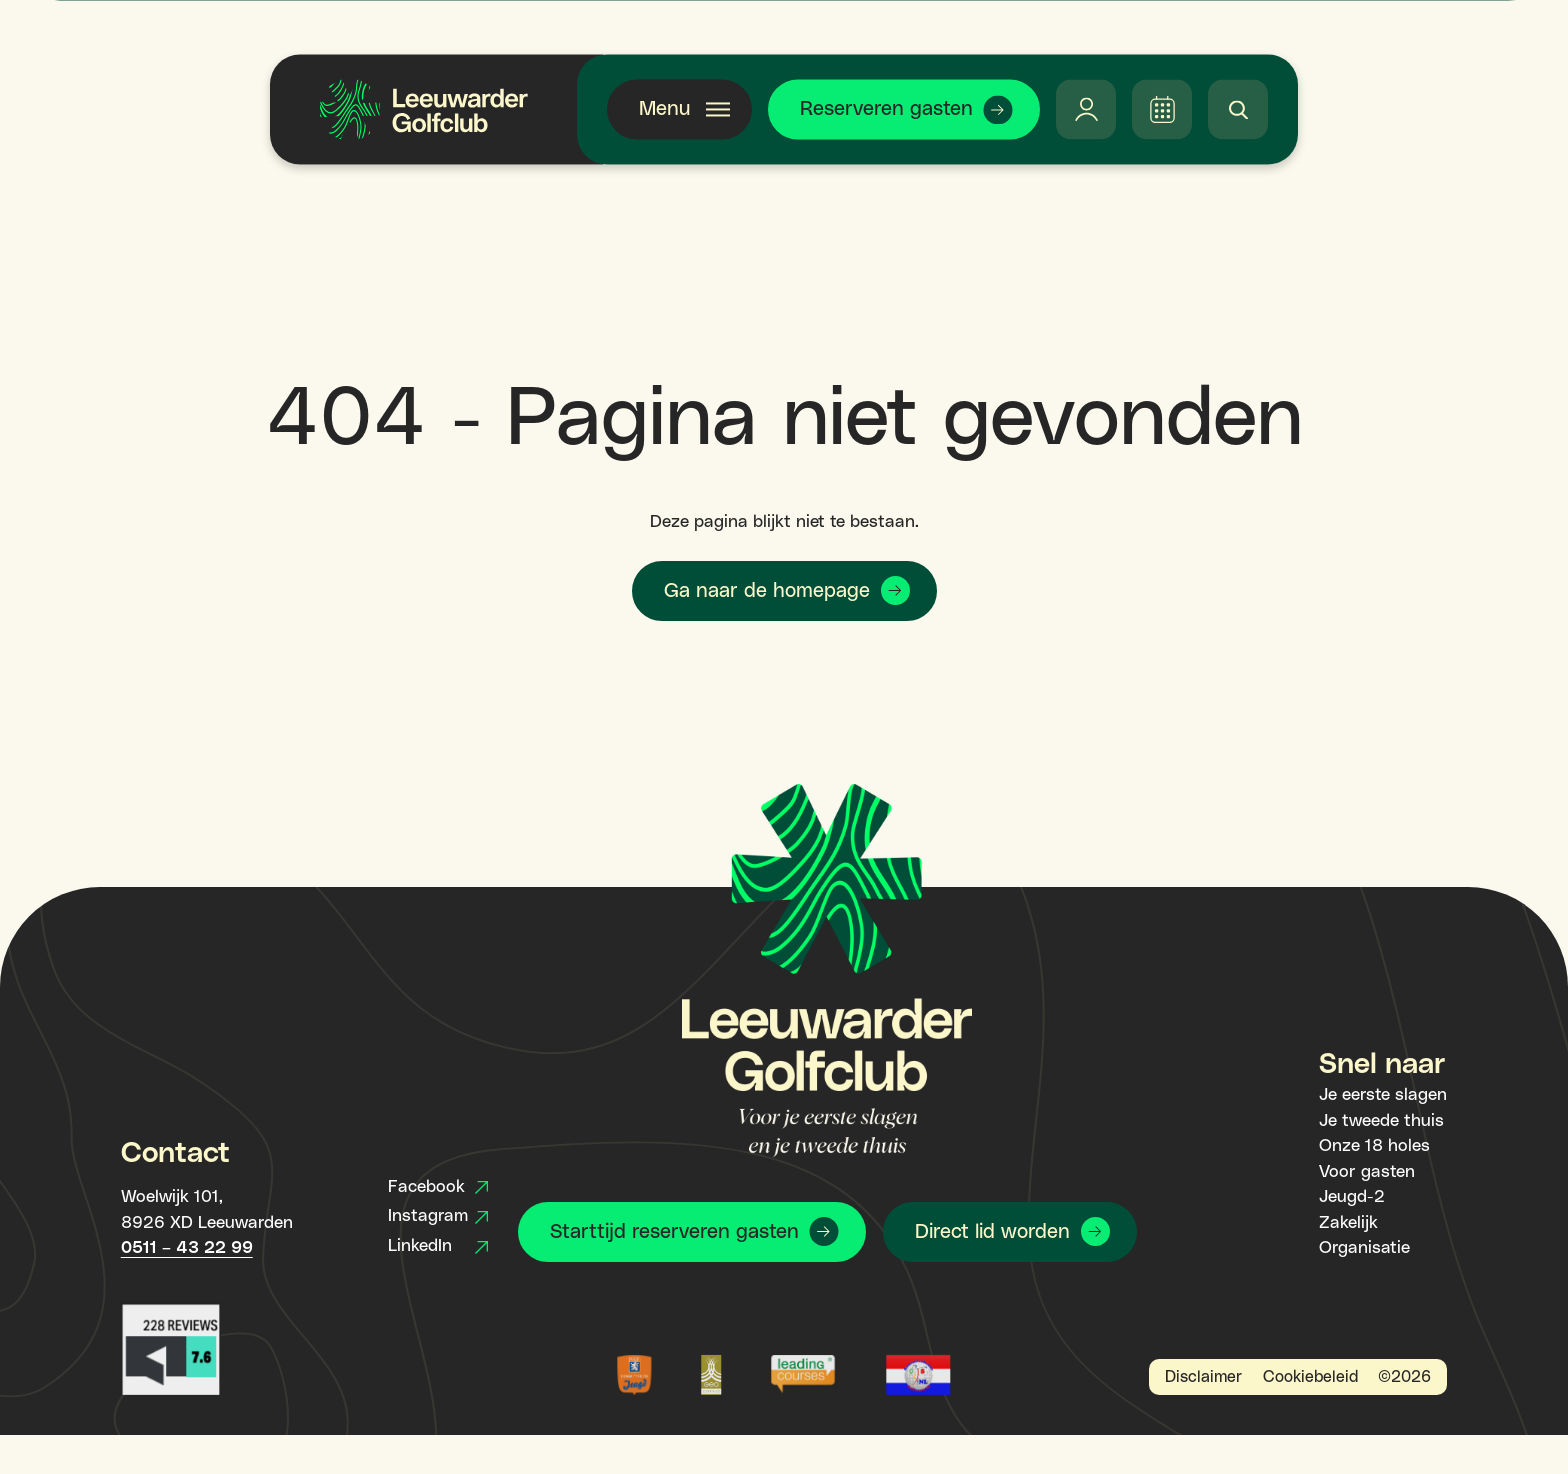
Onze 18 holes (1374, 1146)
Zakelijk (1348, 1223)
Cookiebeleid (1310, 1377)
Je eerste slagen (1383, 1095)
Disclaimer (1203, 1377)
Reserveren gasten (886, 109)
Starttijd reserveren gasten (674, 1232)
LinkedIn (438, 1246)
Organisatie (1364, 1248)
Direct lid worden (992, 1232)
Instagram (438, 1216)
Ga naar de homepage (767, 591)
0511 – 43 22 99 (187, 1248)
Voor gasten (1367, 1172)
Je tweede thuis (1381, 1121)
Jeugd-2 (1352, 1197)
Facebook (438, 1187)
